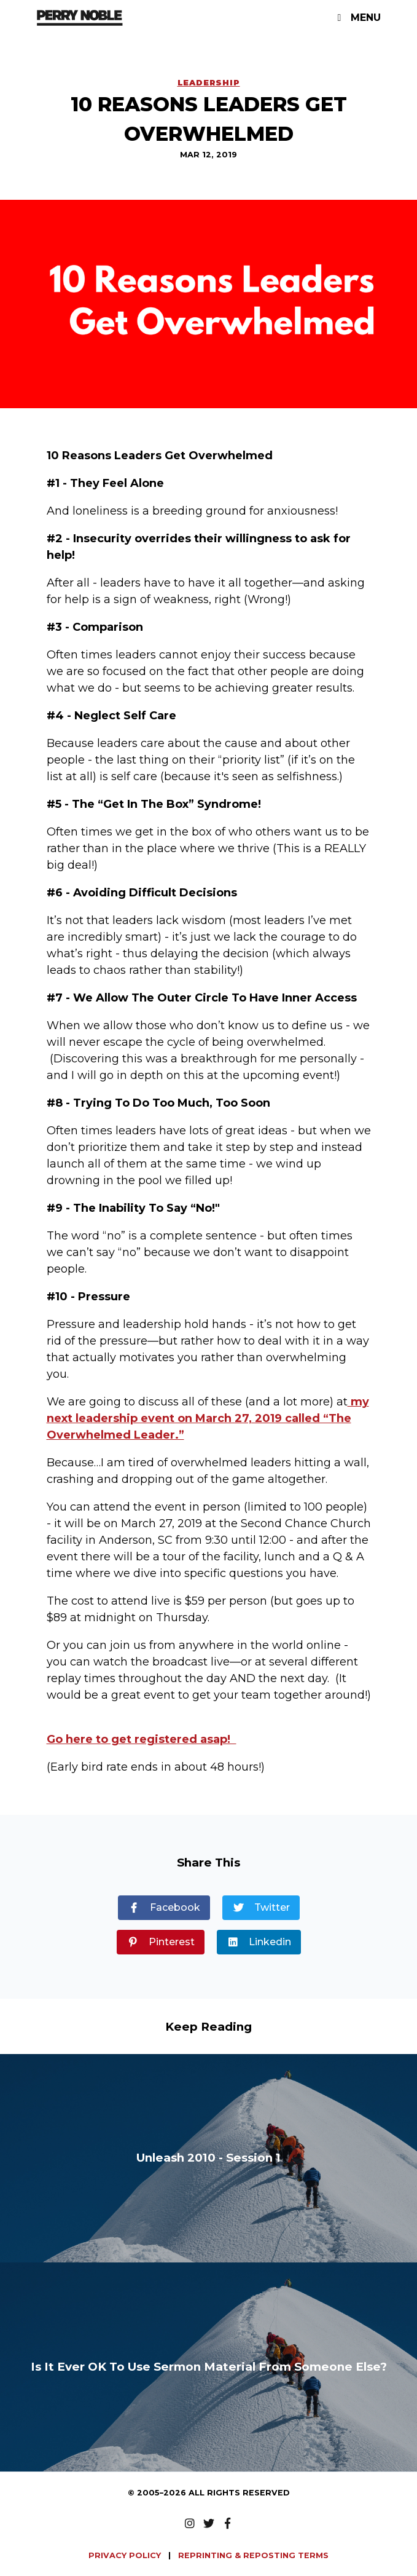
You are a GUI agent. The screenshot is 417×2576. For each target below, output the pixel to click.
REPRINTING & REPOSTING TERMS (253, 2555)
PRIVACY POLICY (125, 2555)
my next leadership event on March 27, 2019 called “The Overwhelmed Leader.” (208, 1418)
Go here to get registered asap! (141, 1739)
